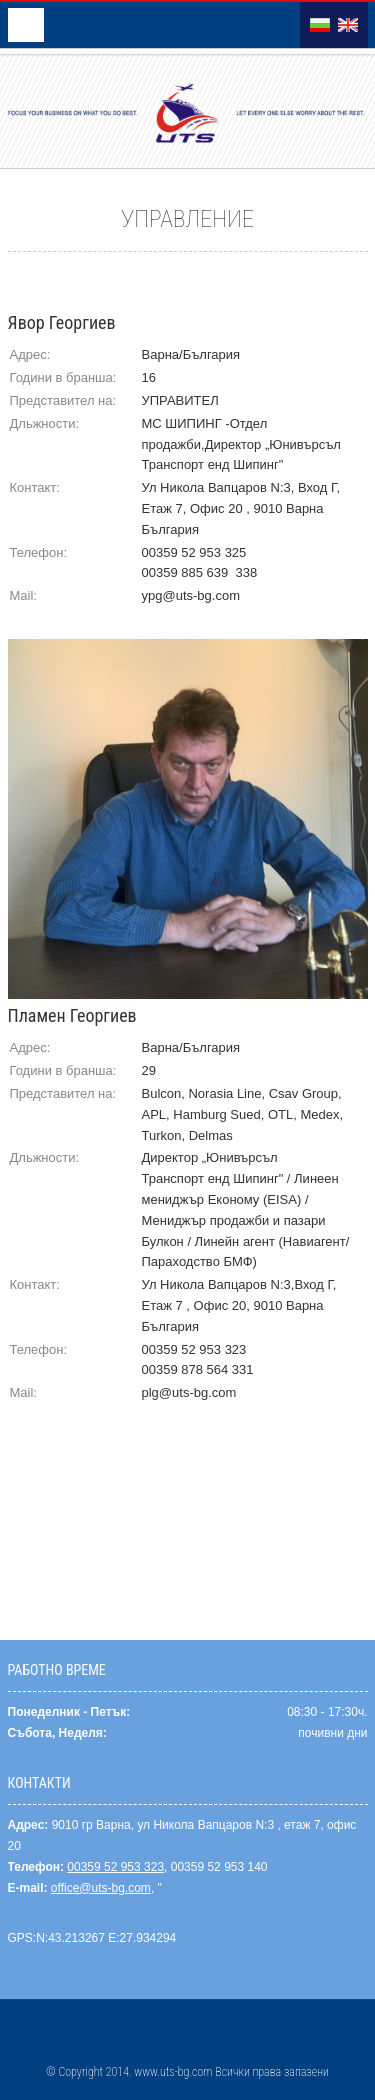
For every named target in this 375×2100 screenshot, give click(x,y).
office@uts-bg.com (101, 1888)
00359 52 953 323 (115, 1867)
